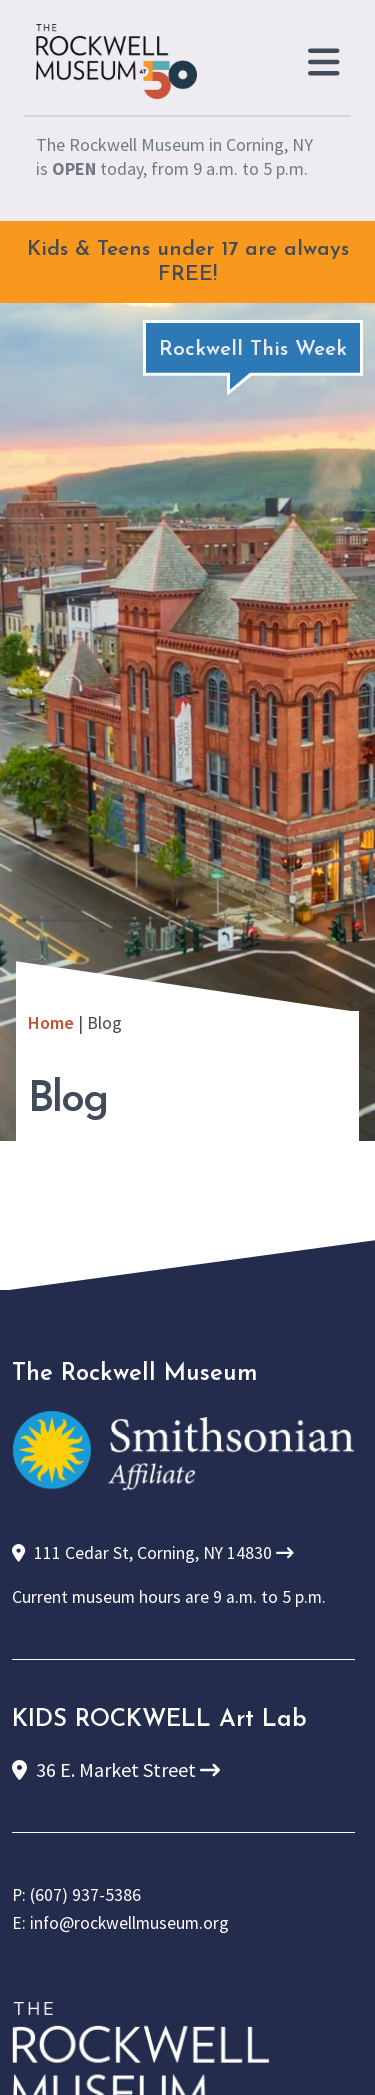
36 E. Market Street (116, 1769)
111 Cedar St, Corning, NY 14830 (153, 1553)
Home (51, 1022)
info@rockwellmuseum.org (129, 1923)
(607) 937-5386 (85, 1895)
